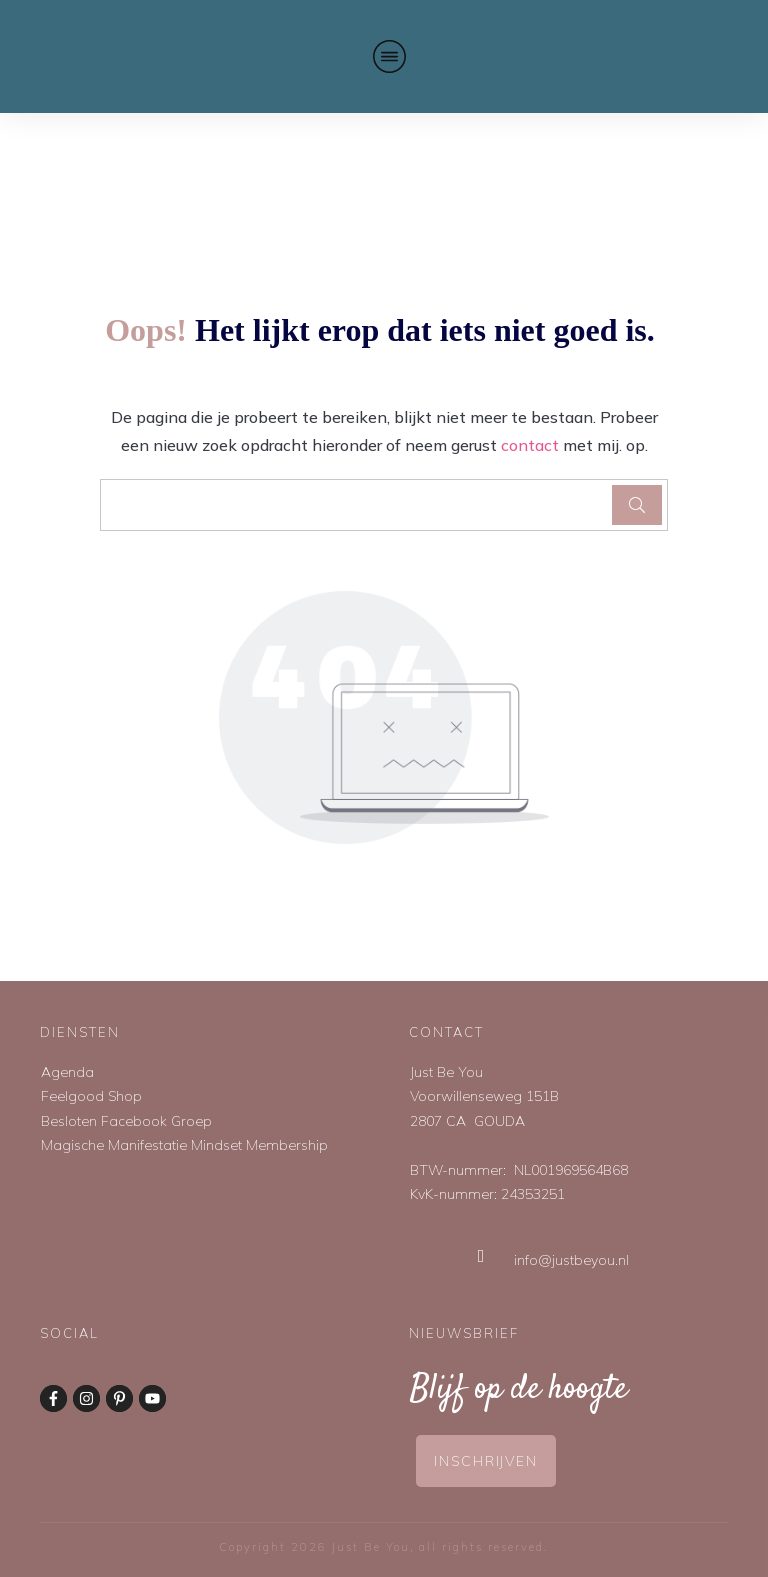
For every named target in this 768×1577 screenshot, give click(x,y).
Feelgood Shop (91, 1096)
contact (530, 445)
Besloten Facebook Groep (126, 1121)
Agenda (67, 1072)
